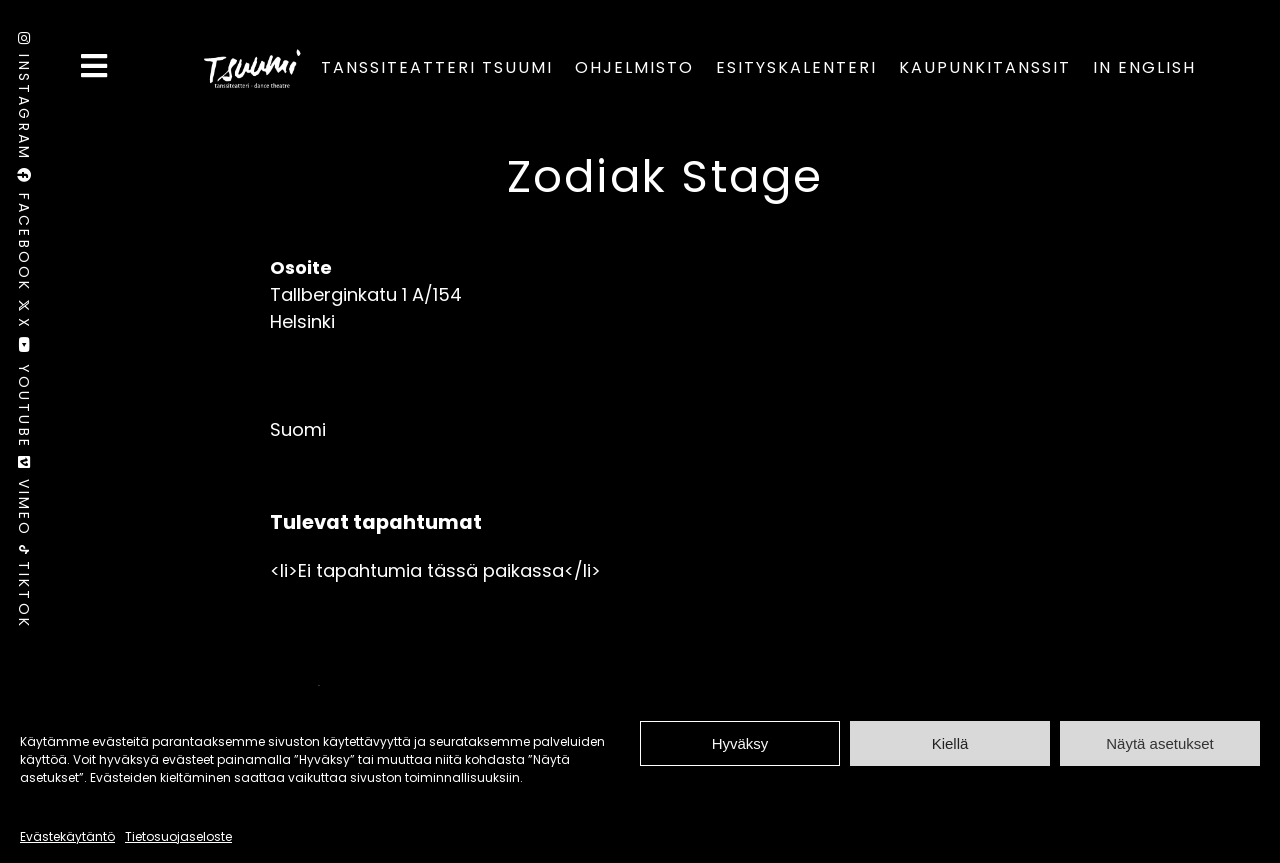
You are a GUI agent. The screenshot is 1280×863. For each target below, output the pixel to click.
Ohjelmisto (634, 67)
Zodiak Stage (665, 176)
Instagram (24, 100)
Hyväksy (740, 743)
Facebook (24, 233)
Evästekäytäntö (67, 836)
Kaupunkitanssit (985, 67)
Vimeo (24, 500)
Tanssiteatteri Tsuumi (437, 67)
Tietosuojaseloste (178, 836)
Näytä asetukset (1160, 743)
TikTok (24, 587)
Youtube (24, 396)
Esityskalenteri (796, 67)
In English (1144, 67)
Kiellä (950, 743)
